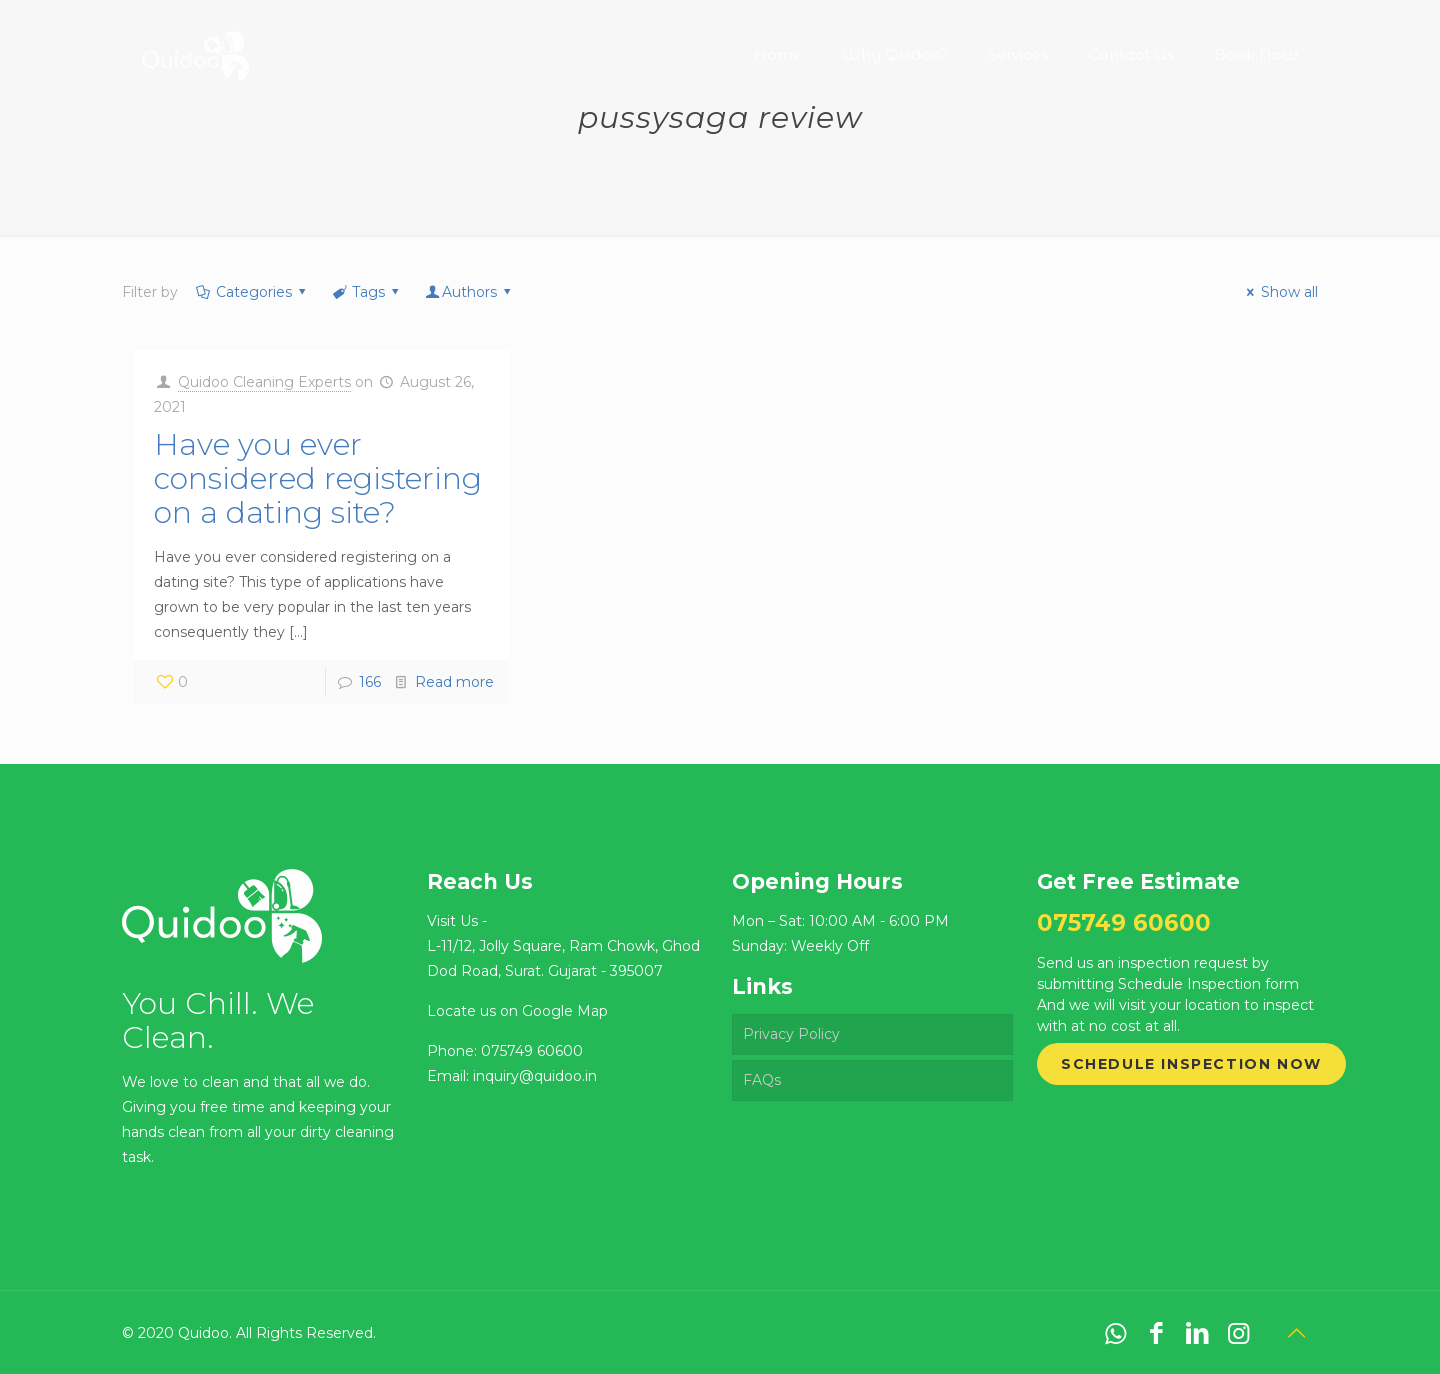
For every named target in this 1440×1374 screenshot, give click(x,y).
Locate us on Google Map (517, 1011)
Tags (366, 292)
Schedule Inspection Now (1191, 1064)
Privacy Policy (791, 1034)
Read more (454, 682)
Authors (470, 292)
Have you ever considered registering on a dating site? (318, 478)
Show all (1279, 292)
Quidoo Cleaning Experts (264, 382)
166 (370, 682)
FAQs (762, 1080)
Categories (252, 292)
